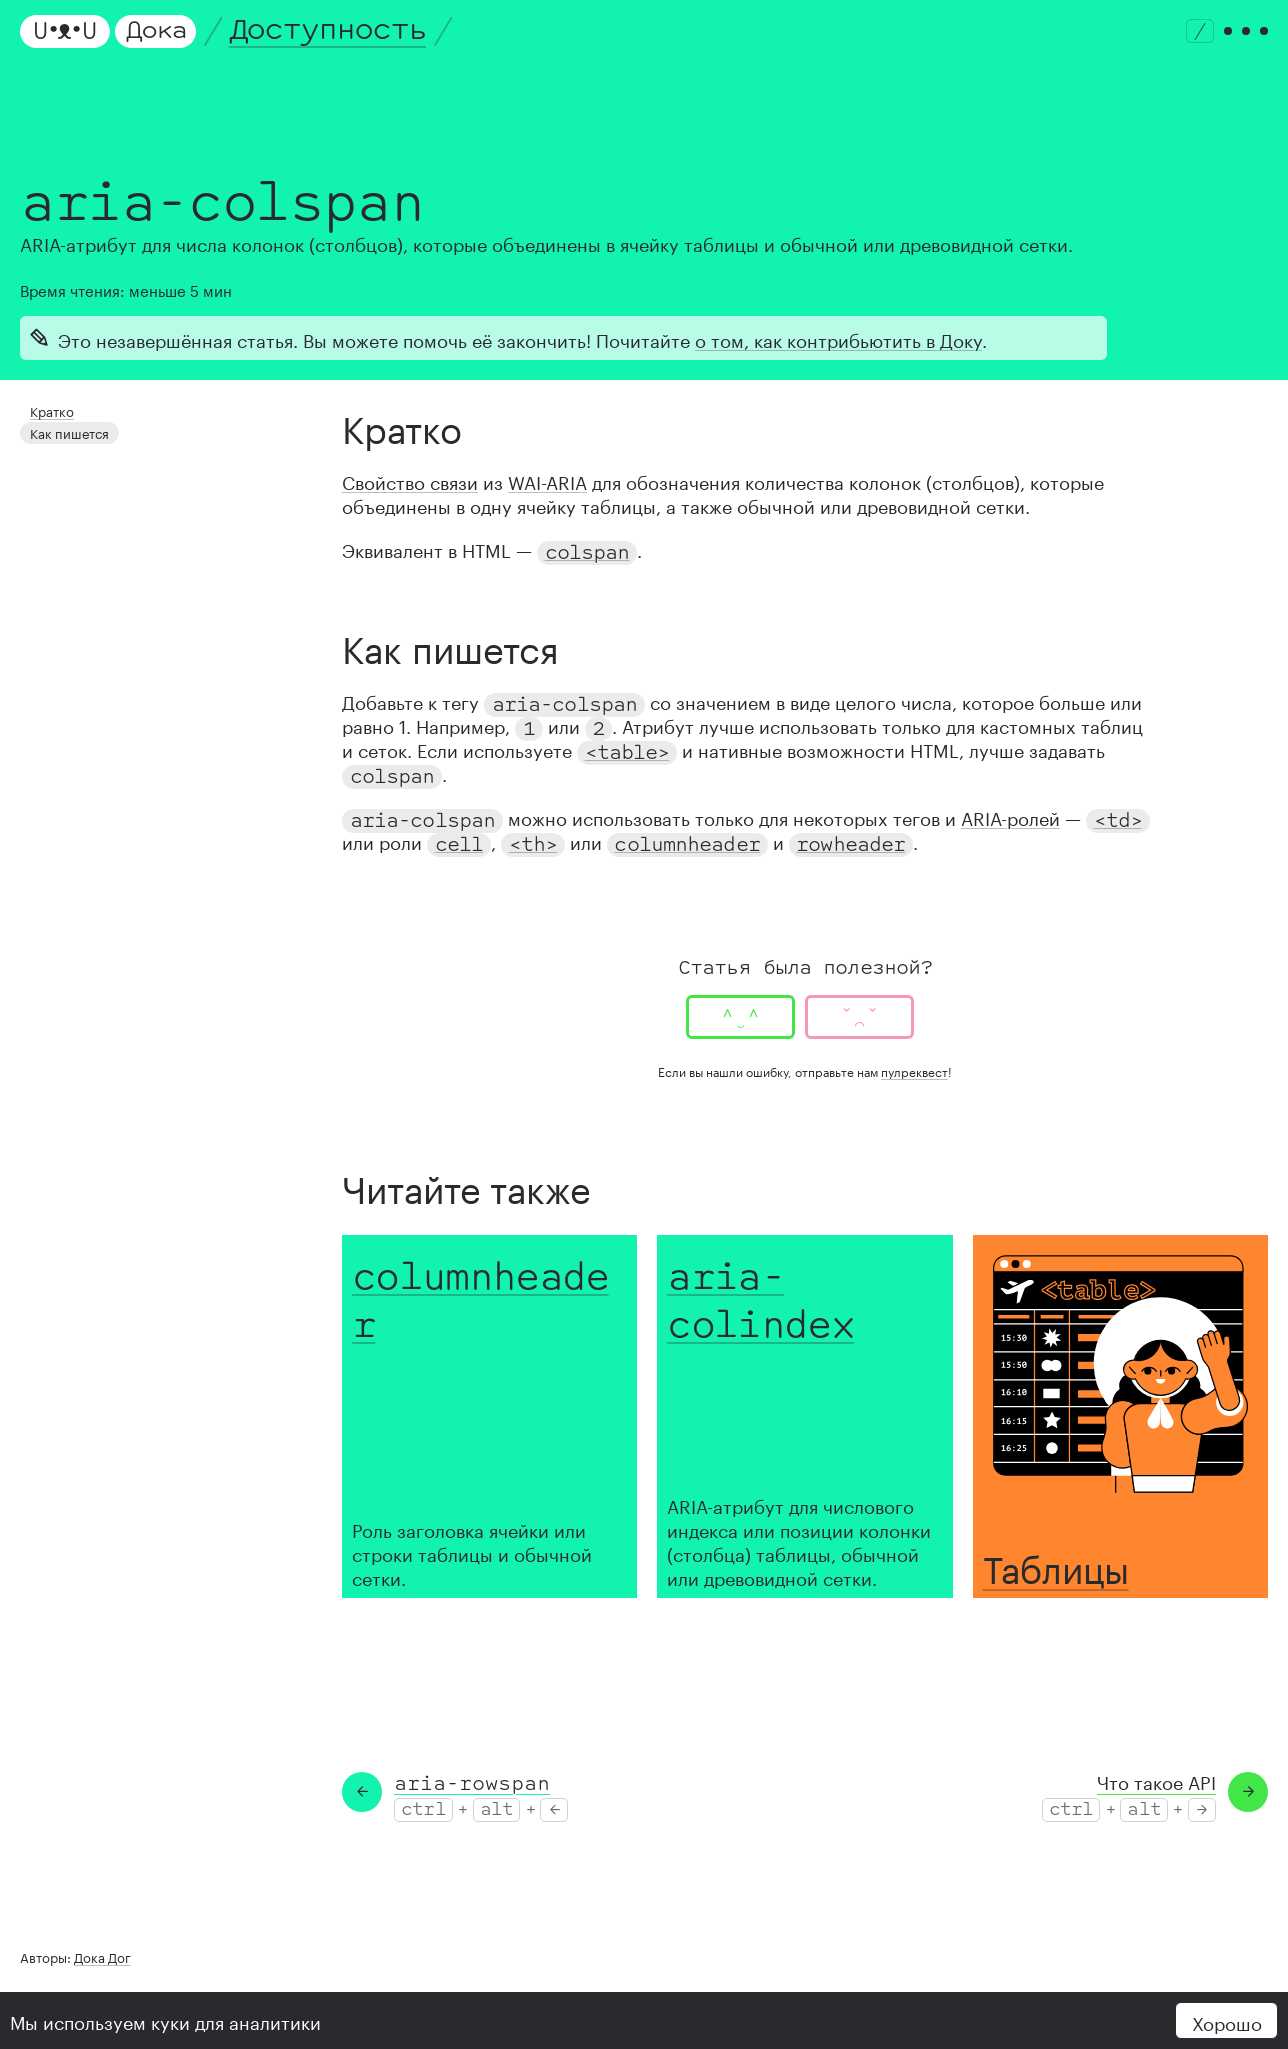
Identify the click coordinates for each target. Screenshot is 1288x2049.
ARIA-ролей (1010, 816)
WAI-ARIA (547, 480)
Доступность (328, 30)
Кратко (50, 409)
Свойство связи (410, 480)
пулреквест (914, 1070)
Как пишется (66, 428)
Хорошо (1227, 2021)
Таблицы (1056, 1564)
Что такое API (1156, 1780)
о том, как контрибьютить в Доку (838, 338)
